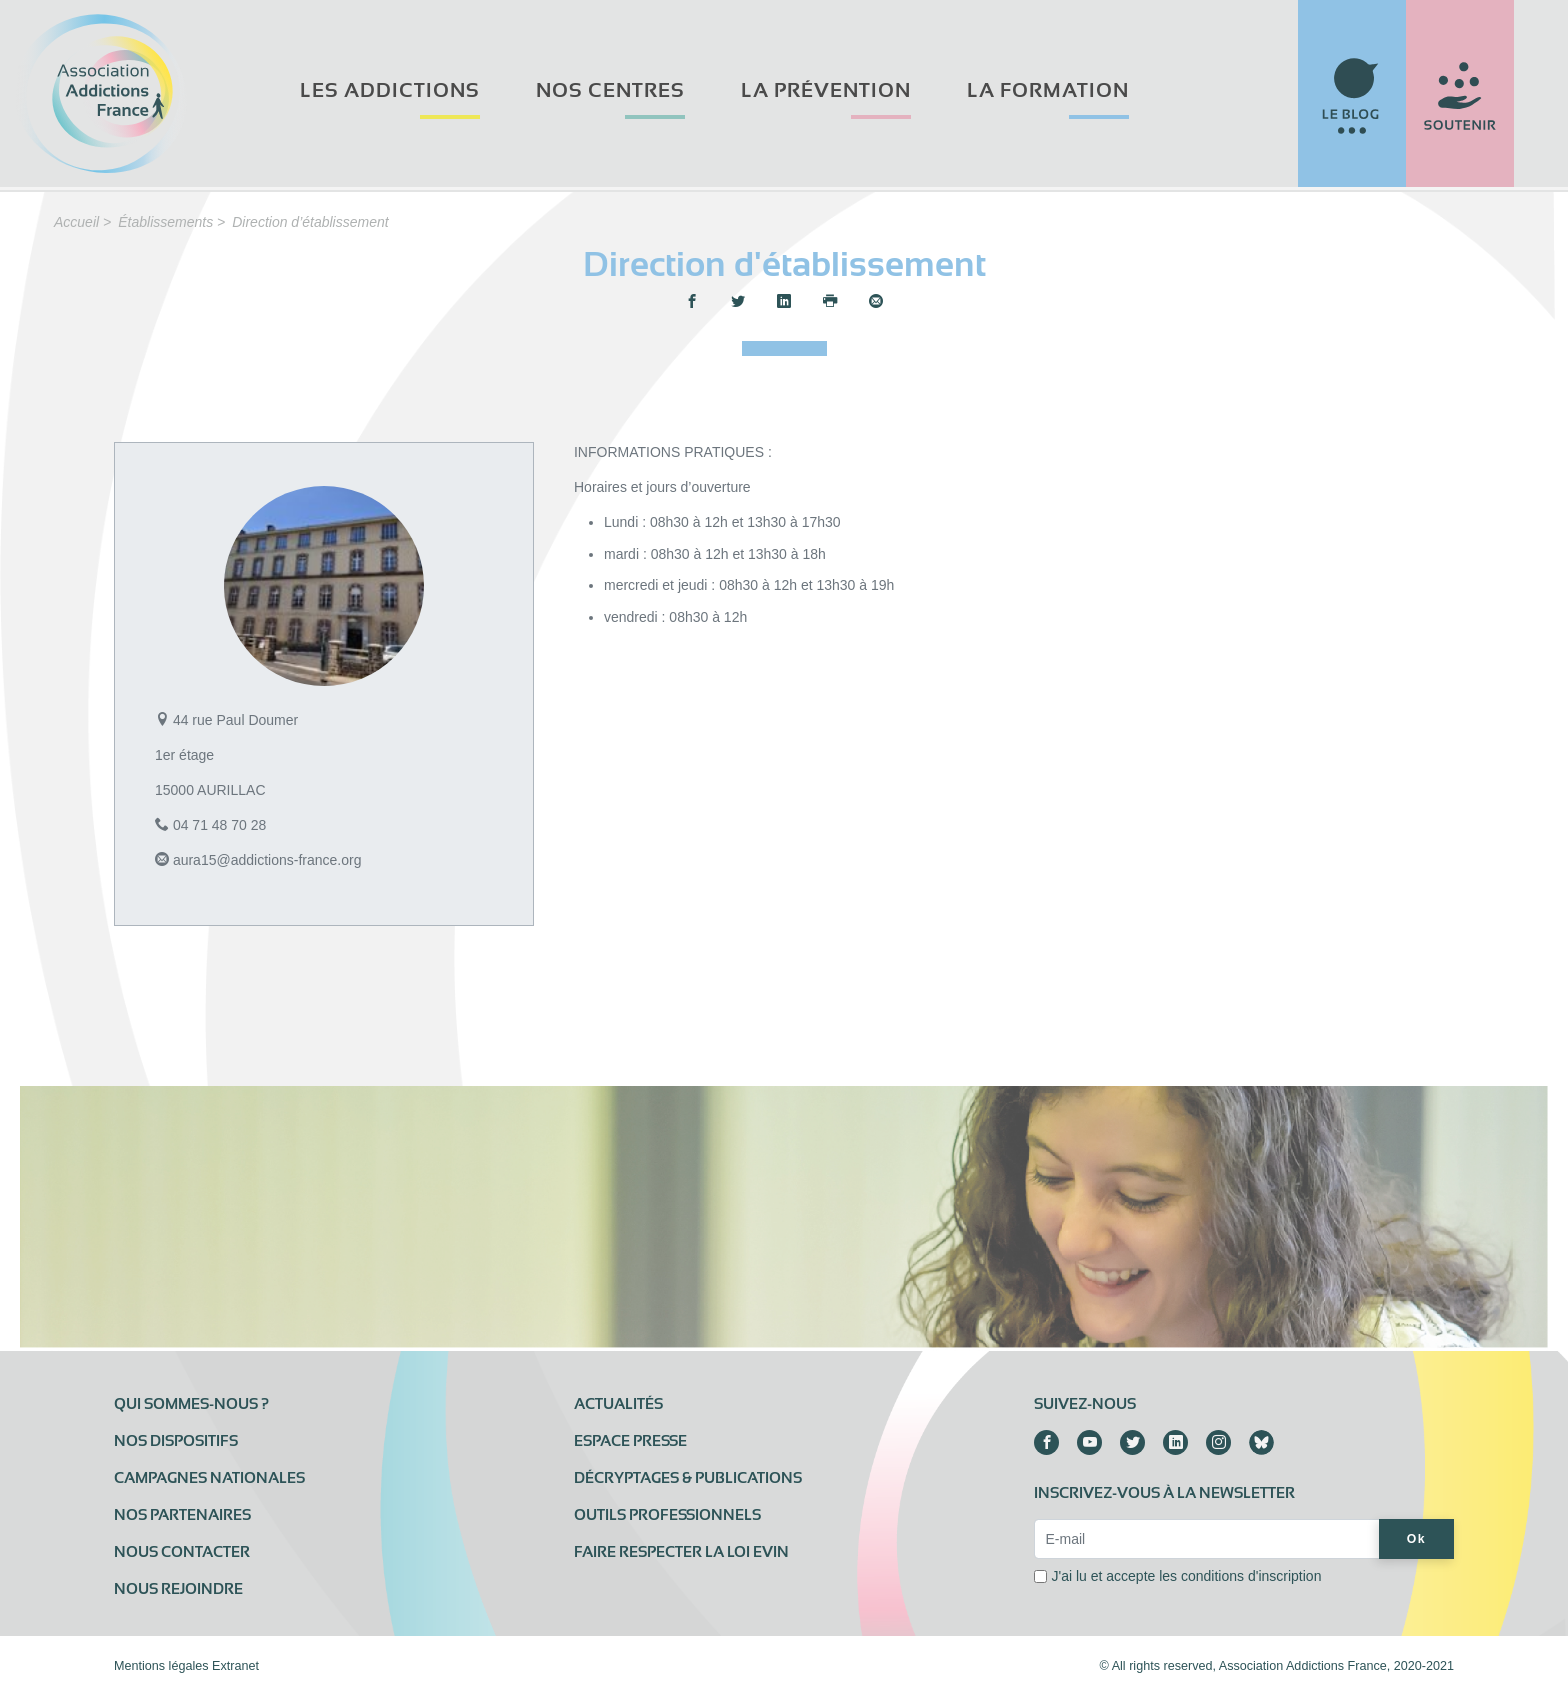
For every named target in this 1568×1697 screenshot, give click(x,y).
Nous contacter (182, 1552)
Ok (1416, 1539)
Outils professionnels (667, 1515)
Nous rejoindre (178, 1589)
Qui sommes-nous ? (191, 1404)
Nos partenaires (182, 1515)
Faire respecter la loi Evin (681, 1552)
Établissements (165, 222)
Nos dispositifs (176, 1441)
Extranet (235, 1666)
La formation (1048, 90)
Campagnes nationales (209, 1478)
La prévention (826, 90)
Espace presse (630, 1441)
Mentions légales (161, 1666)
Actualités (618, 1404)
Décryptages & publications (688, 1478)
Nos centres (610, 90)
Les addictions (390, 90)
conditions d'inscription (1251, 1576)
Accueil (76, 222)
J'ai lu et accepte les (1186, 1576)
